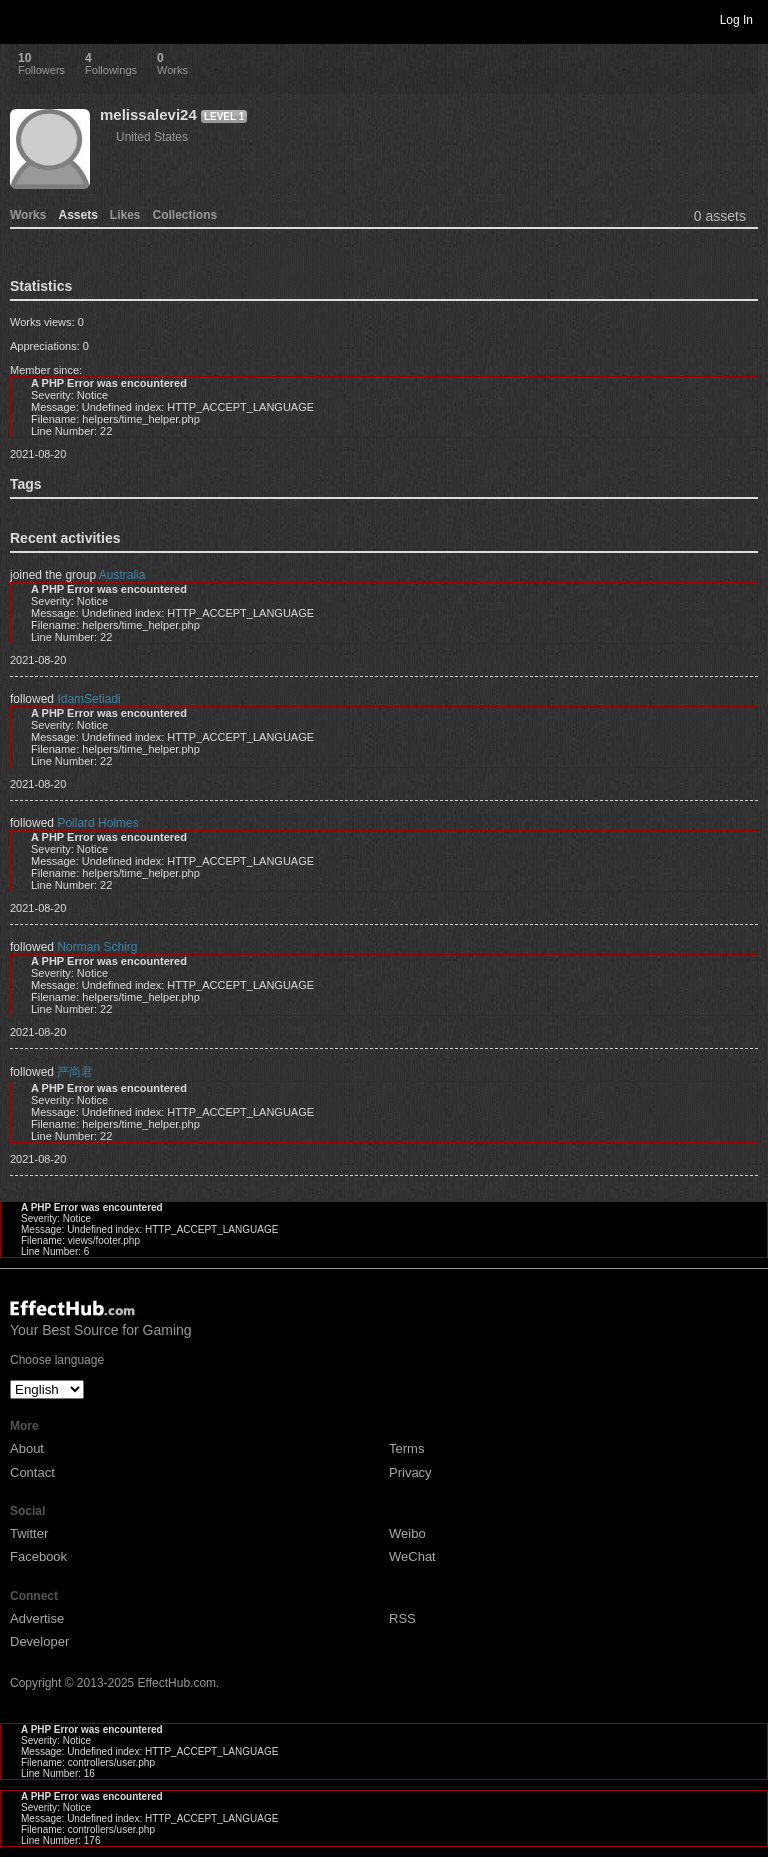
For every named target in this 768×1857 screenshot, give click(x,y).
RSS (402, 1618)
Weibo (407, 1533)
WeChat (412, 1556)
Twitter (29, 1533)
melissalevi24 (148, 114)
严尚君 (75, 1072)
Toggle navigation (24, 19)
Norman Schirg (97, 947)
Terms (406, 1448)
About (27, 1448)
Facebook (38, 1556)
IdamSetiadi (88, 699)
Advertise (37, 1618)
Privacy (410, 1472)
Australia (122, 575)
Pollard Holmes (97, 823)
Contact (32, 1472)
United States (152, 137)
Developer (39, 1641)
